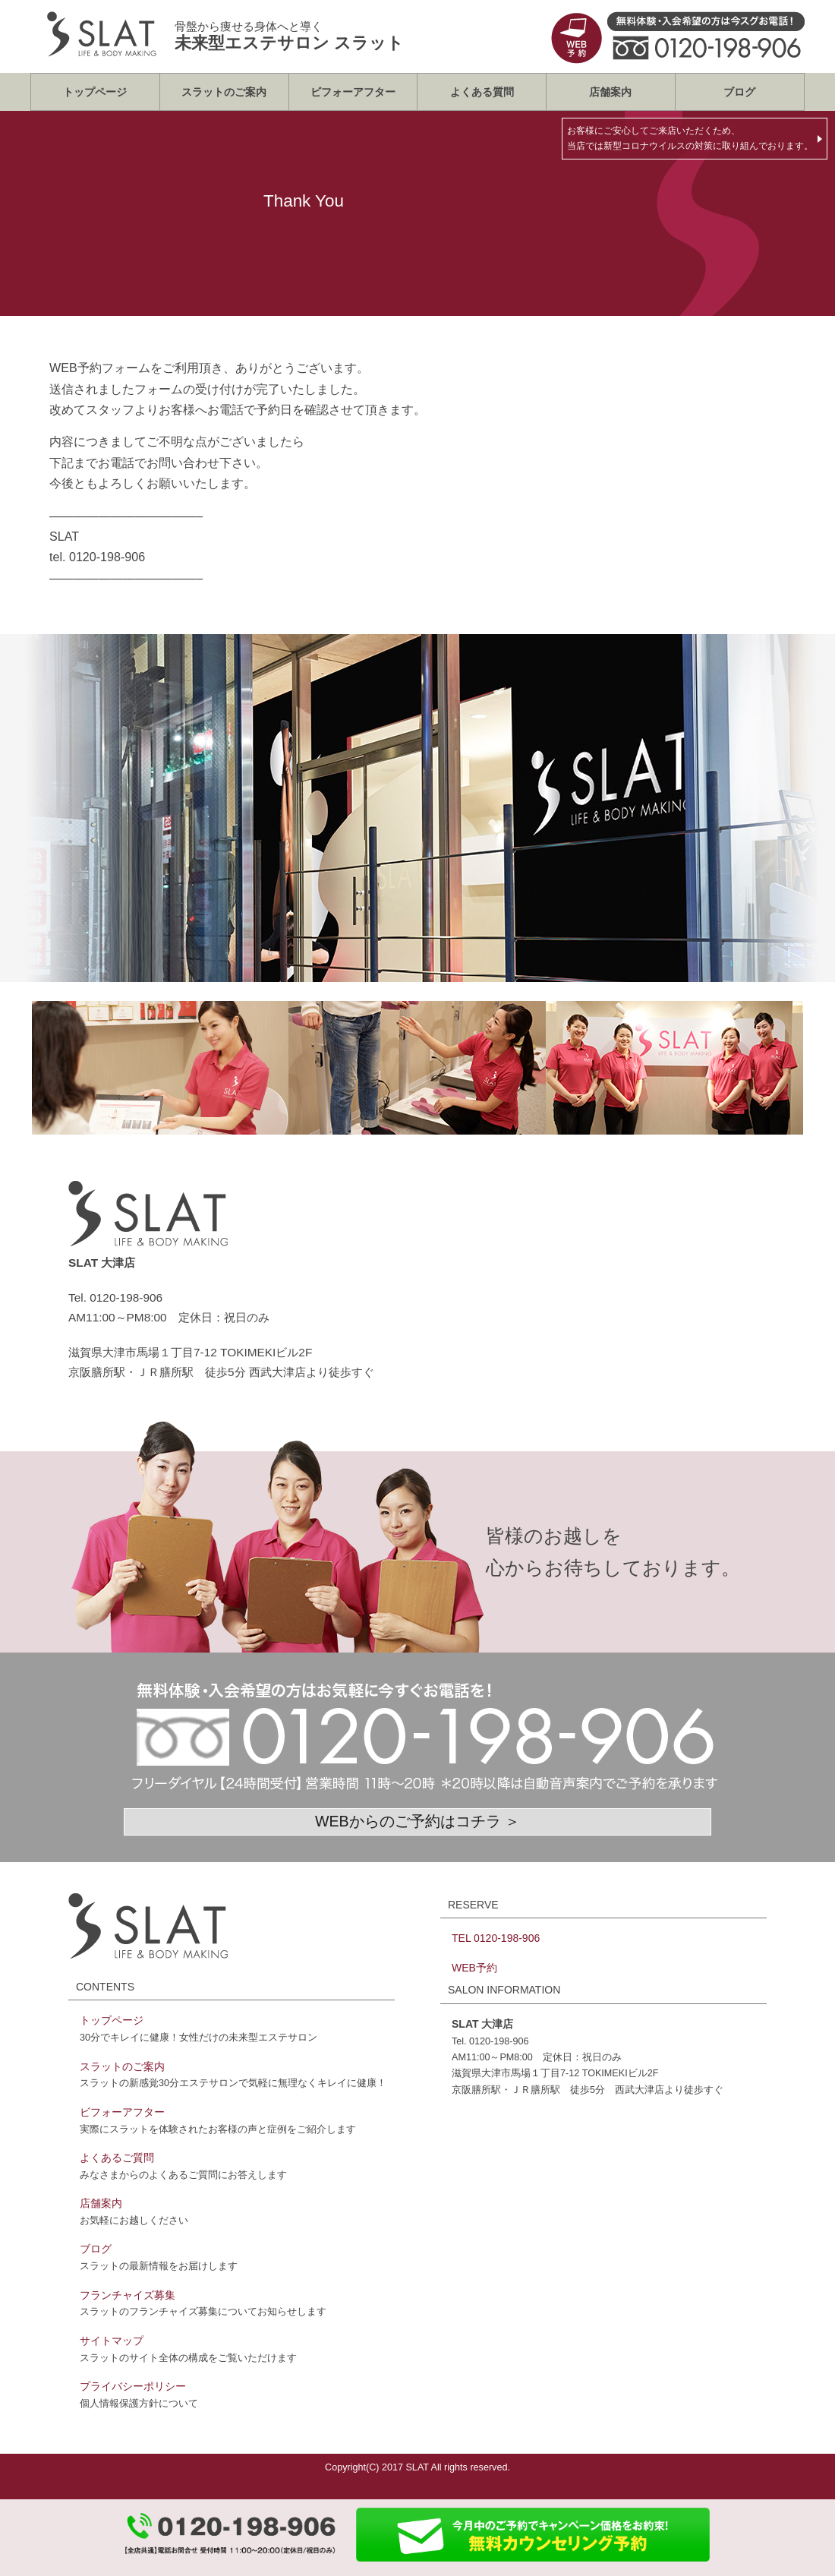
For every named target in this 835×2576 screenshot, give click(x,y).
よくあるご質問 (117, 2157)
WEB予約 (474, 1968)
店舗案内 (610, 92)
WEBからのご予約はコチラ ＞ (417, 1821)
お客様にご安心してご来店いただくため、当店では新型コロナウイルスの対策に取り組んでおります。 (690, 138)
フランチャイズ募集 (127, 2295)
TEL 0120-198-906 (496, 1938)
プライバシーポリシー (133, 2386)
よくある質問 (482, 92)
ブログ (739, 92)
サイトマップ (111, 2340)
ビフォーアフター (352, 92)
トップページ (95, 92)
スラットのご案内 (223, 92)
